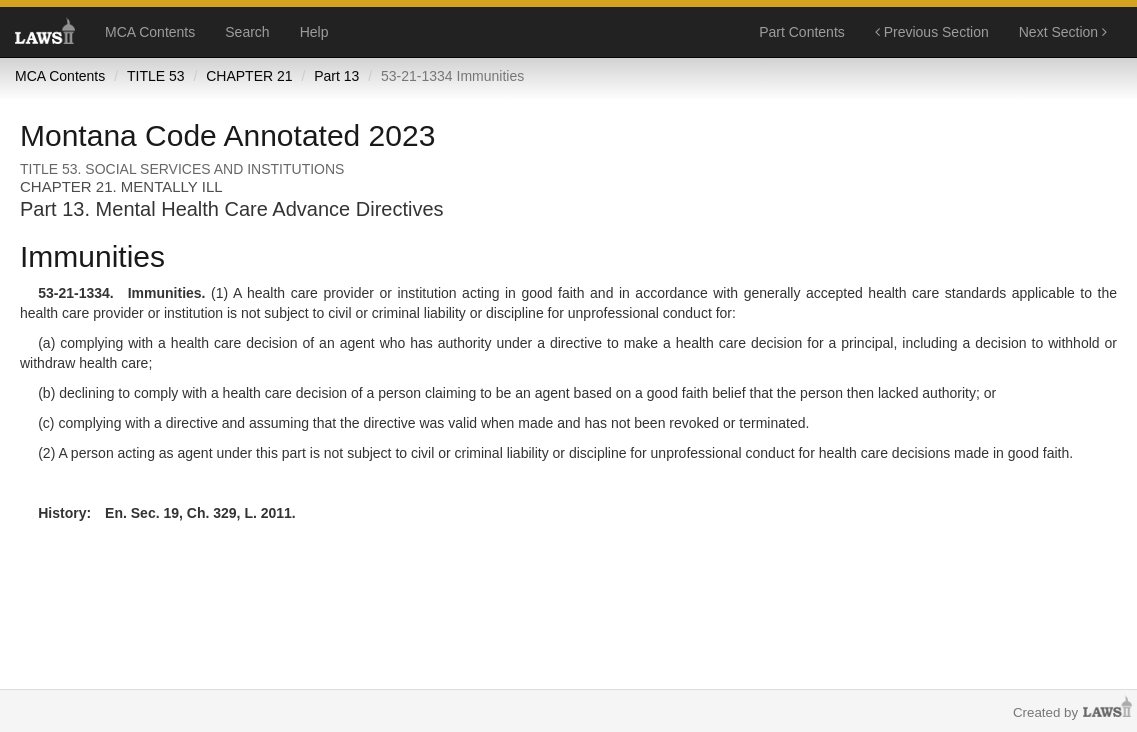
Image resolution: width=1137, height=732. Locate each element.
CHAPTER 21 (249, 76)
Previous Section (932, 32)
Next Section (1063, 32)
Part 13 (336, 76)
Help (314, 32)
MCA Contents (150, 32)
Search (247, 32)
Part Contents (802, 32)
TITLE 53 (156, 76)
